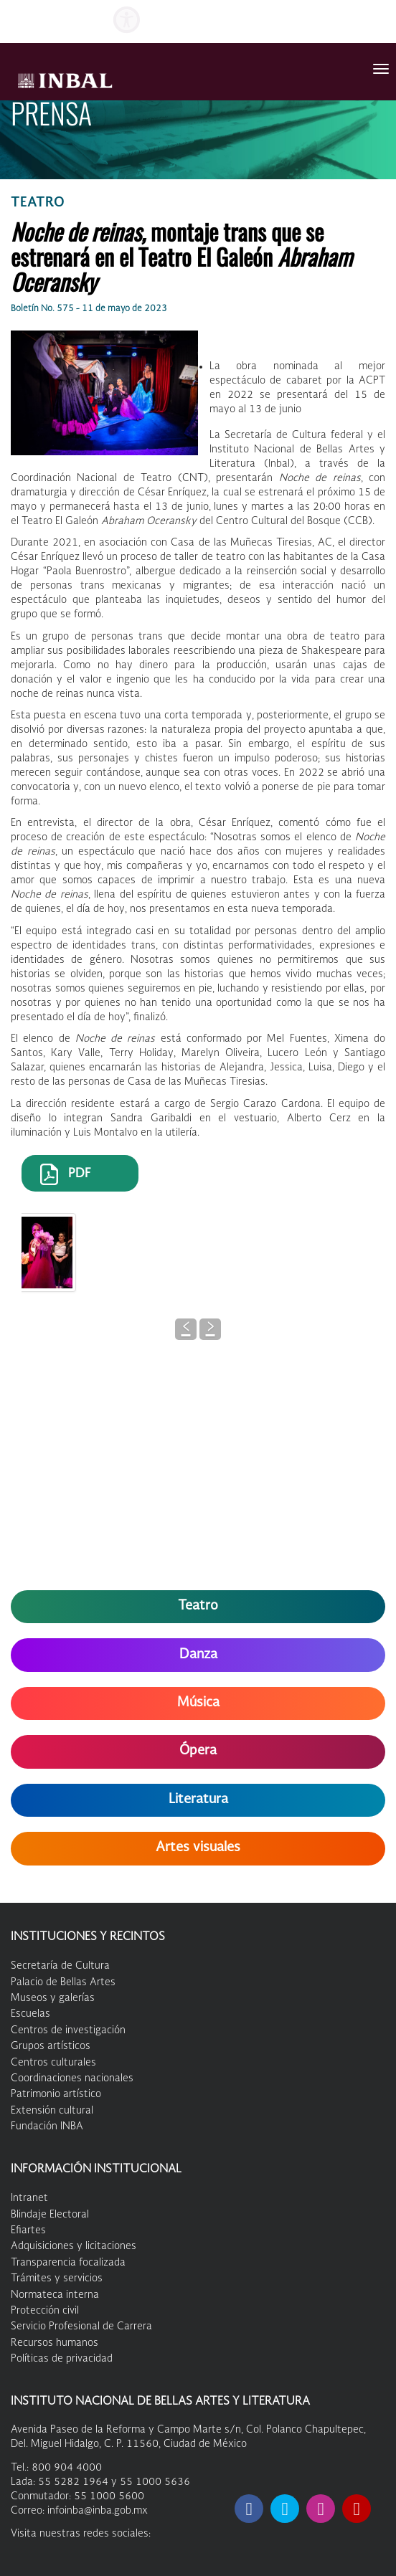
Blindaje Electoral (50, 2215)
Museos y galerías (53, 1998)
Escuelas (30, 2014)
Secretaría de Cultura (60, 1966)
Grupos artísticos (50, 2046)
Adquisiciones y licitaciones (73, 2246)
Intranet (29, 2198)
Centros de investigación (68, 2030)
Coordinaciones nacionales (72, 2078)
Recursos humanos (54, 2343)
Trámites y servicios (57, 2278)
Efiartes (28, 2230)
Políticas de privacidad (62, 2359)
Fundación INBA (47, 2126)
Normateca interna (55, 2295)
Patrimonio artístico (56, 2094)
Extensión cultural (52, 2111)
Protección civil (45, 2311)
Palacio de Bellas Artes (63, 1982)
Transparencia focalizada (68, 2263)
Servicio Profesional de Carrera (81, 2326)
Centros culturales (53, 2063)
